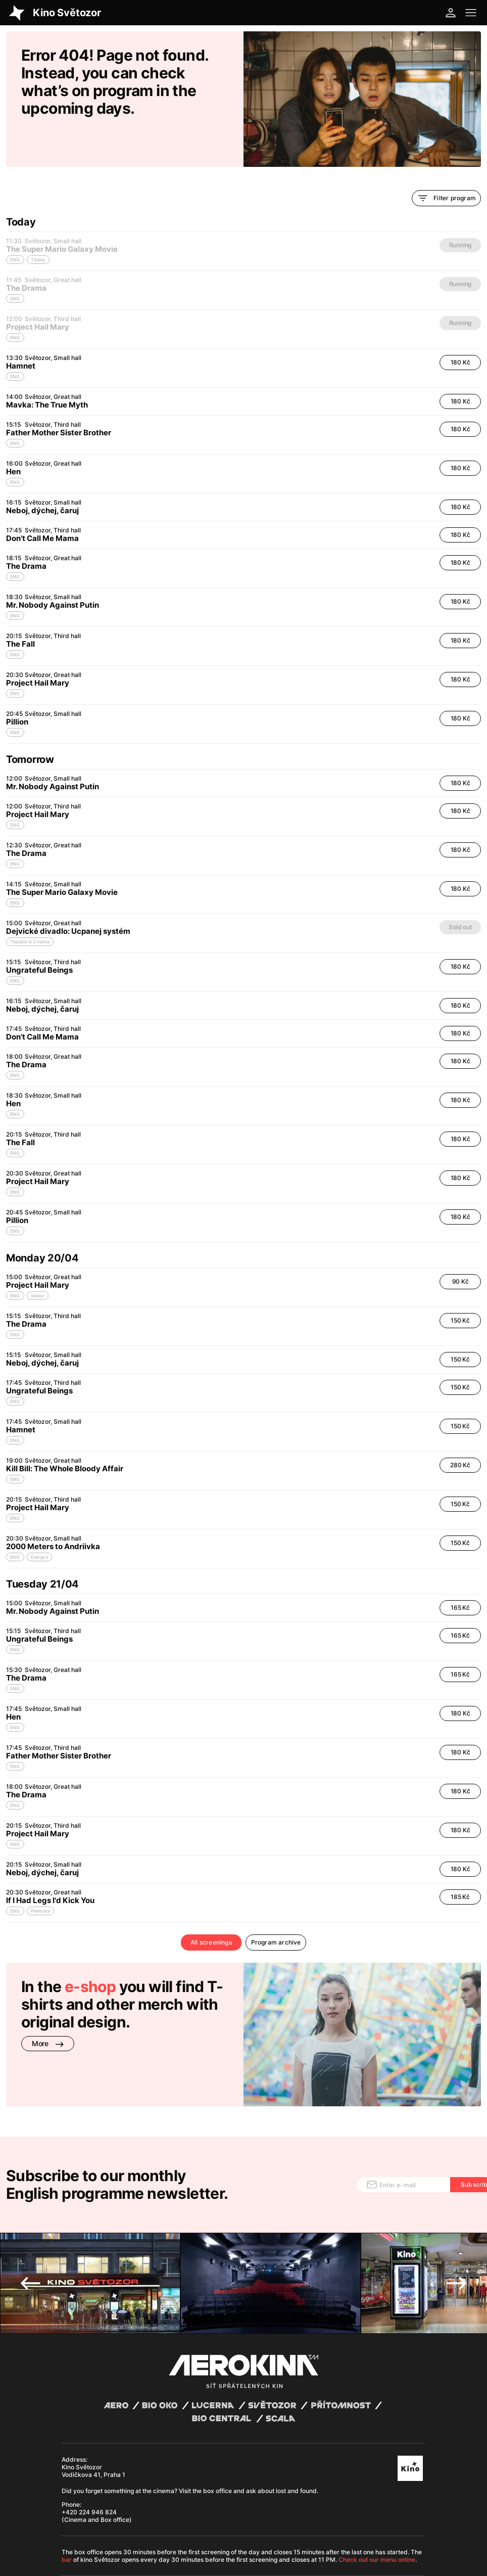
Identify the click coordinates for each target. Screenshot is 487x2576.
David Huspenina (148, 2517)
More (48, 2009)
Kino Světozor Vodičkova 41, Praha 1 (93, 2396)
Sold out (460, 892)
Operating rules (202, 2525)
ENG (15, 342)
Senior (37, 1261)
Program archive (276, 1908)
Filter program (446, 164)
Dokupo (39, 1522)
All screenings (211, 1908)
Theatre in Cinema (30, 907)
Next (457, 2209)
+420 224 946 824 (89, 2438)
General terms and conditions (99, 2525)
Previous (30, 2209)
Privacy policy (159, 2525)
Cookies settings (246, 2525)
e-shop (90, 1952)
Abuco (95, 2517)
